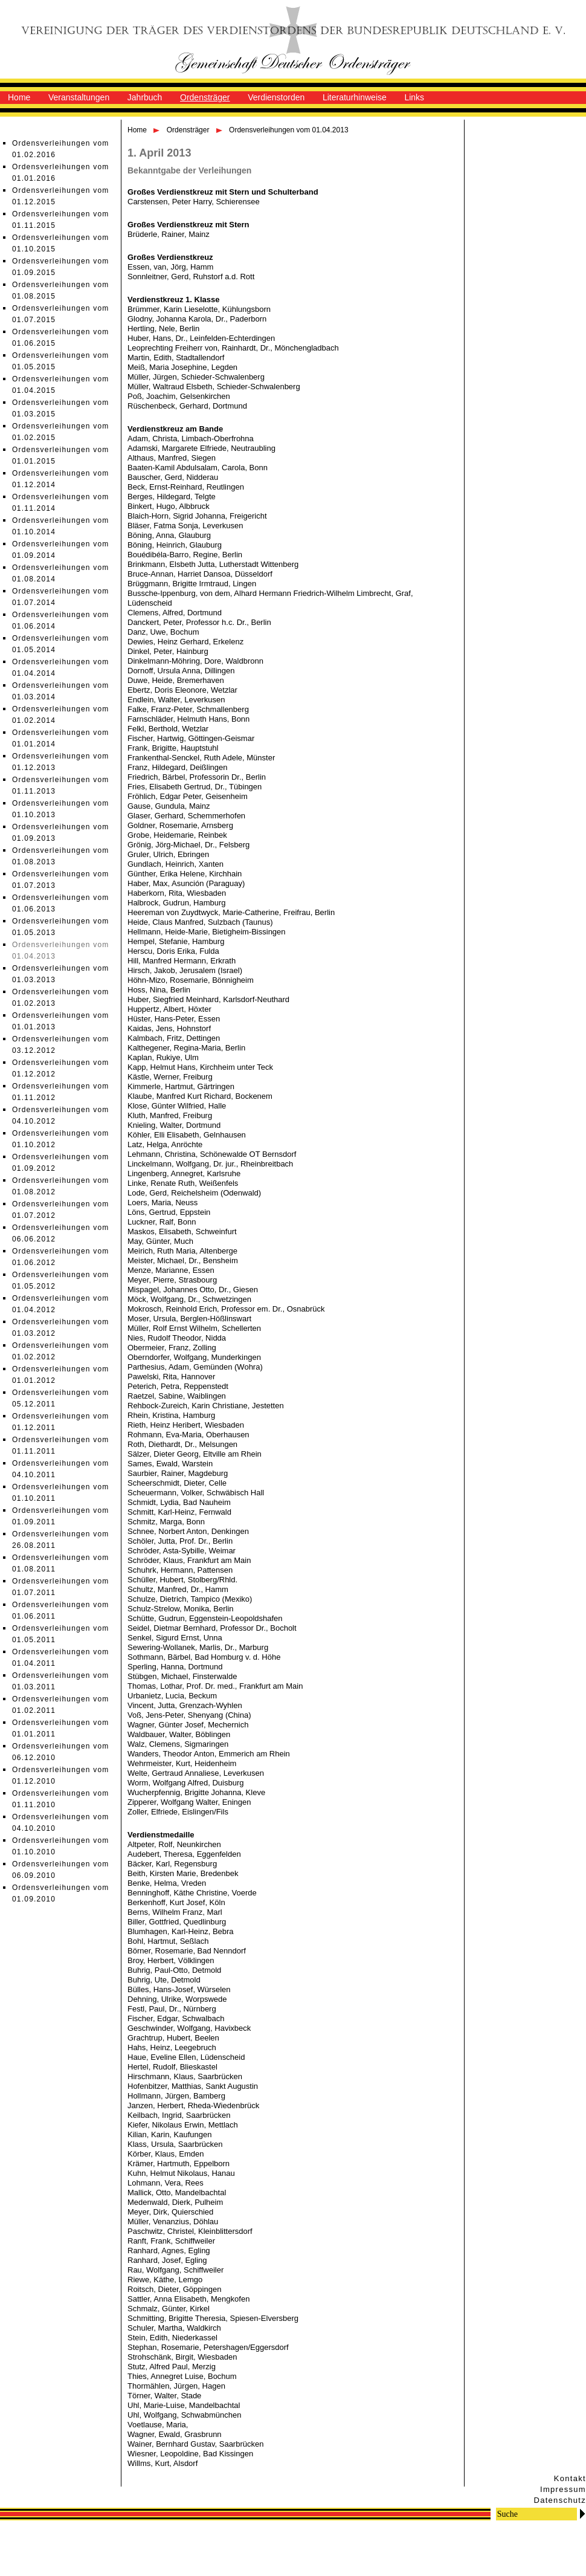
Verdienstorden (276, 97)
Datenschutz (559, 2500)
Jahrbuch (145, 97)
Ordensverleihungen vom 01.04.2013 (288, 130)
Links (414, 97)
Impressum (563, 2489)
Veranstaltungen (78, 97)
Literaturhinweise (355, 97)
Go (582, 2513)
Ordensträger (205, 97)
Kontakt (570, 2478)
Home (19, 97)
